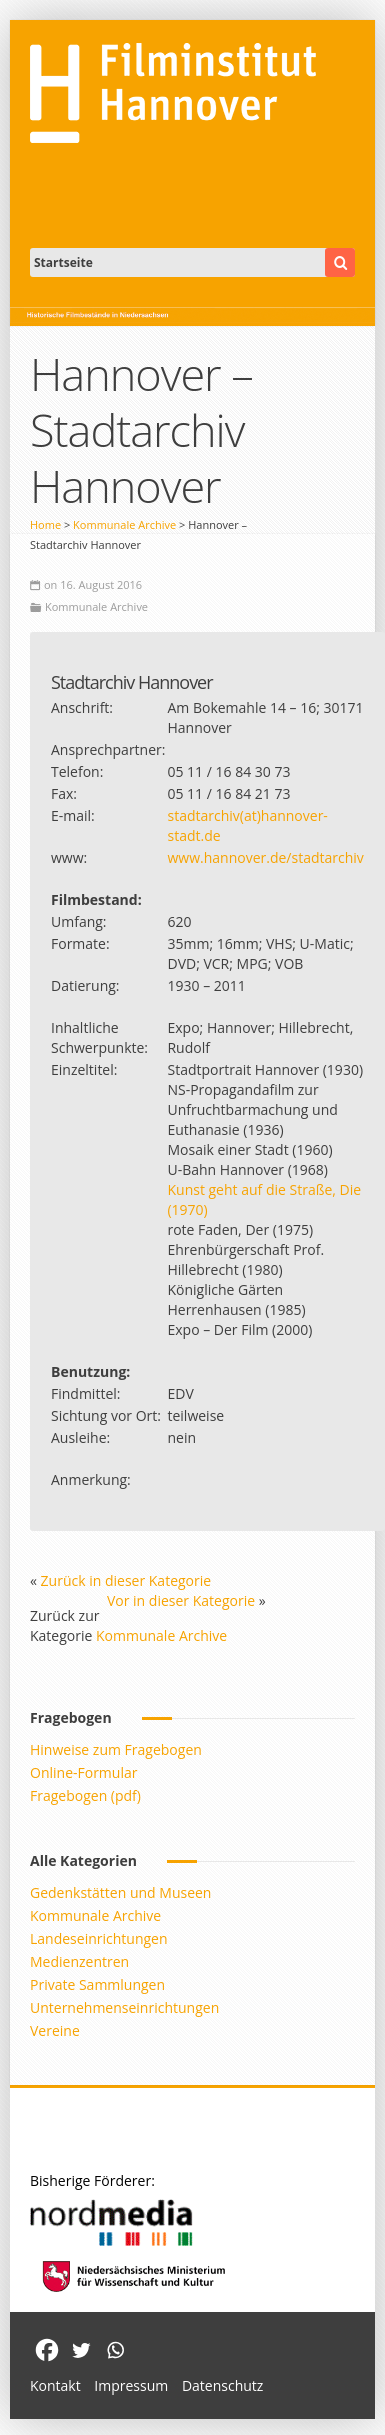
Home (45, 524)
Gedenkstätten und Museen (120, 1892)
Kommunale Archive (124, 524)
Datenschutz (222, 2385)
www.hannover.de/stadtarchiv (265, 857)
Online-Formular (83, 1772)
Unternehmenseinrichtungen (124, 2007)
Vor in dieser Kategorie (181, 1600)
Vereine (55, 2030)
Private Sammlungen (97, 1984)
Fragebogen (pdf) (85, 1795)
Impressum (131, 2385)
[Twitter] (81, 2350)
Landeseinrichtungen (99, 1938)
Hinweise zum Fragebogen (116, 1749)
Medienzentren (79, 1961)
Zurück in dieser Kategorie (126, 1580)
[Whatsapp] (115, 2350)
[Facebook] (47, 2350)
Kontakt (55, 2385)
